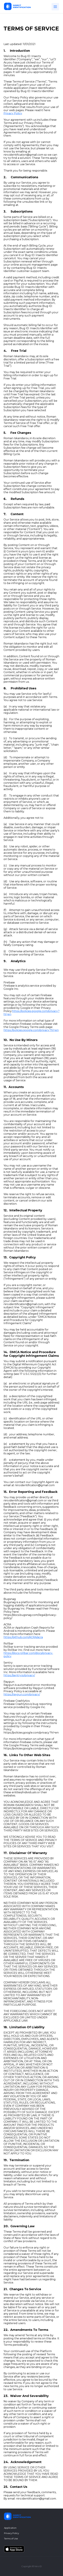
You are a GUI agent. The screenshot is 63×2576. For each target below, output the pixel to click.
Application (10, 2527)
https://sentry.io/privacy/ (19, 1675)
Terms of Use (11, 2538)
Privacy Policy (13, 113)
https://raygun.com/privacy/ (22, 1694)
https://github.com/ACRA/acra (23, 1637)
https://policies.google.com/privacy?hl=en (31, 1030)
